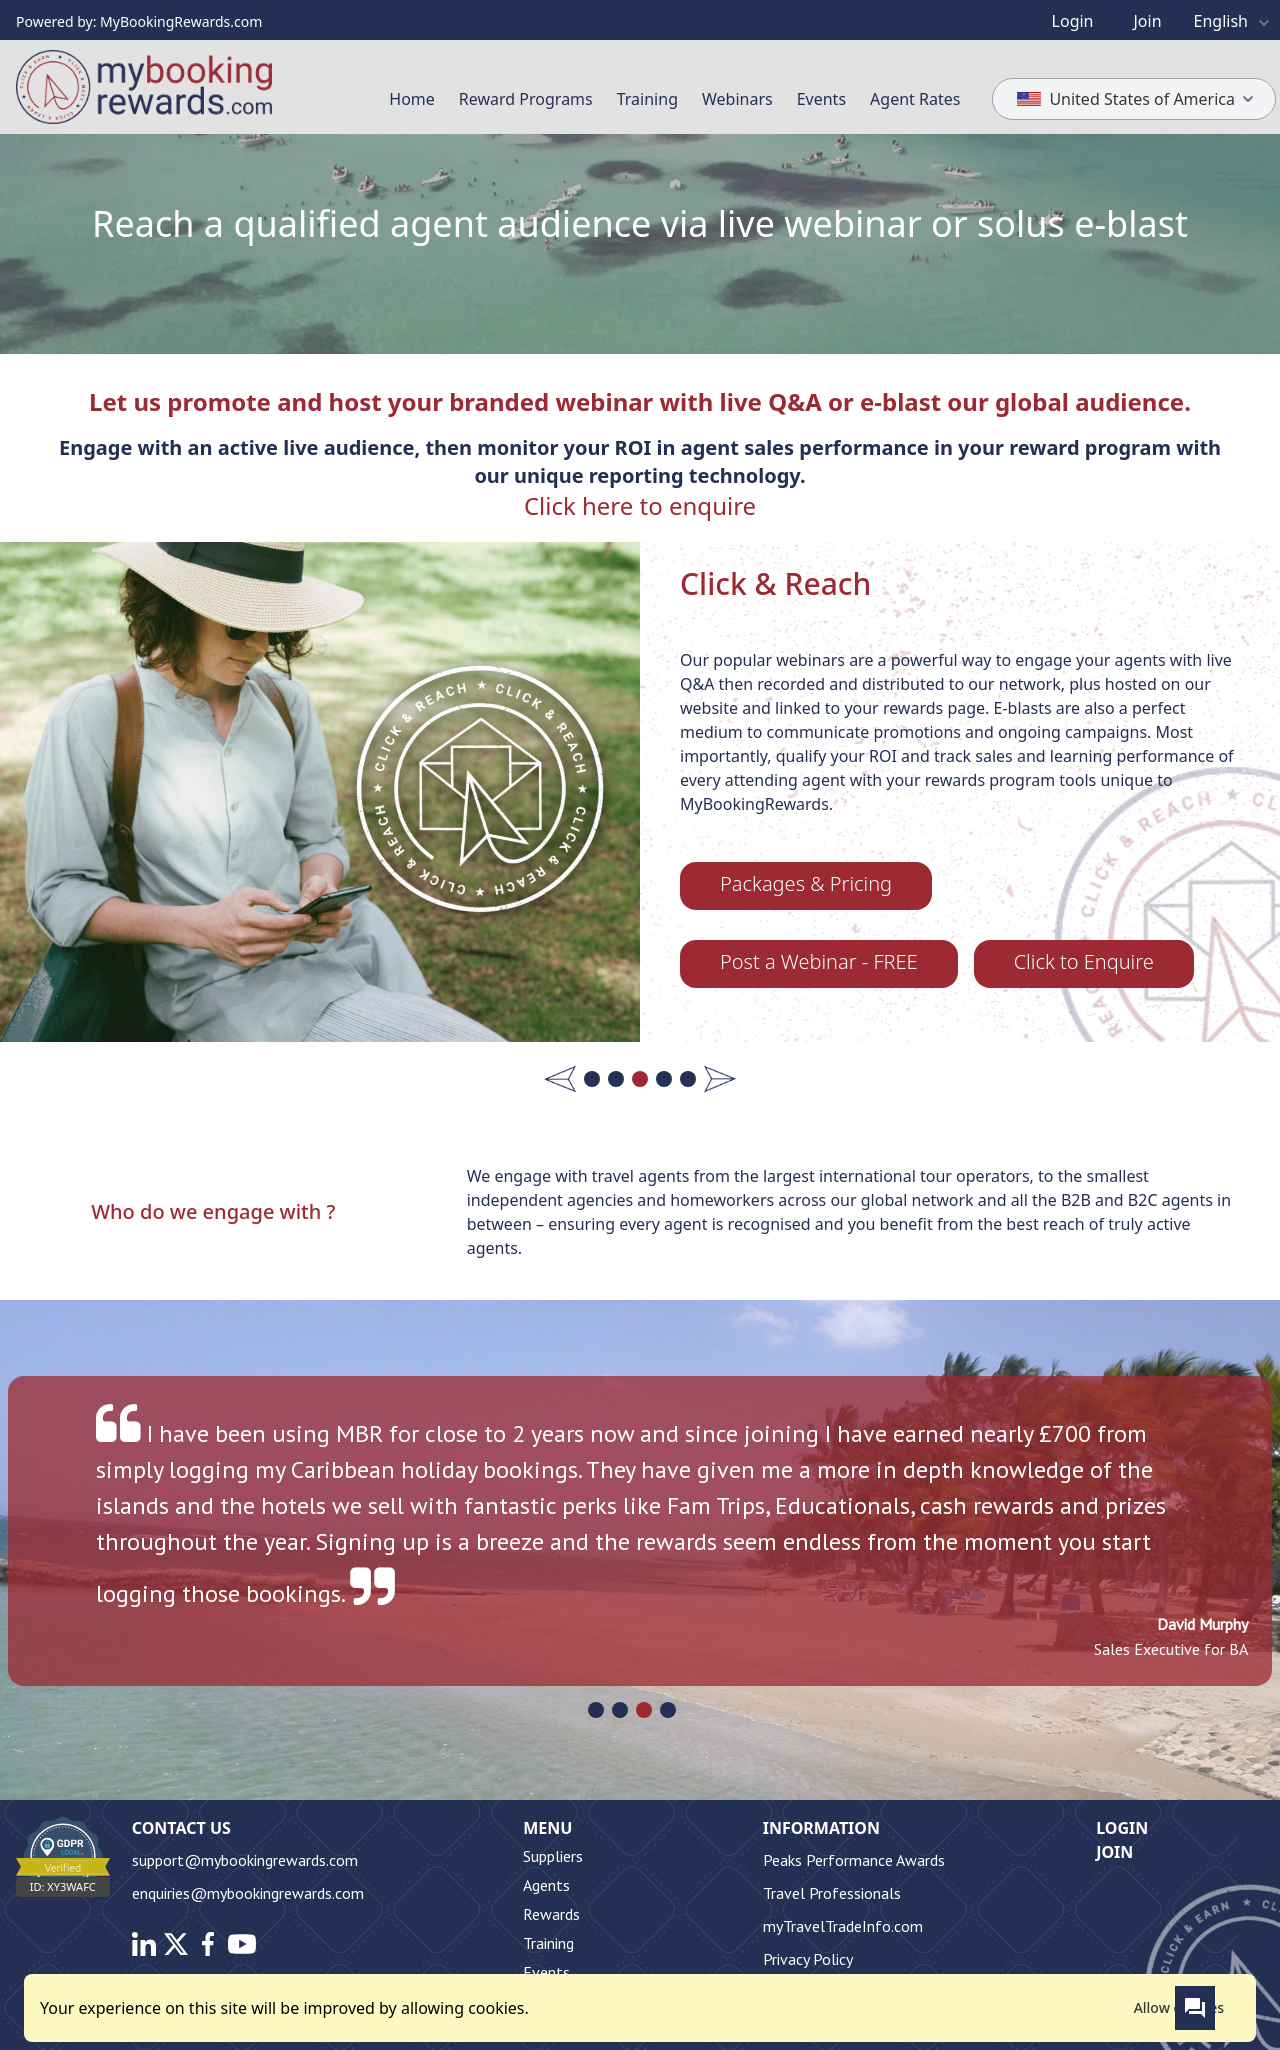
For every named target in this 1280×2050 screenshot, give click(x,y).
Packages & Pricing (806, 883)
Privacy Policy (808, 1959)
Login (1122, 1828)
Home (412, 99)
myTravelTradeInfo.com (843, 1926)
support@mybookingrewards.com (245, 1860)
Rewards (551, 1914)
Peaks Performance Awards (854, 1860)
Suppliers (553, 1856)
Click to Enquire (1084, 961)
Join (1114, 1852)
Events (821, 99)
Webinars (737, 99)
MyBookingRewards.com (181, 21)
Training (647, 99)
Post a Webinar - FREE (819, 961)
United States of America (1138, 98)
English (1235, 21)
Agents (546, 1885)
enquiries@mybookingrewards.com (248, 1893)
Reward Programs (526, 99)
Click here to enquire (640, 505)
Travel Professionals (832, 1893)
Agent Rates (915, 99)
